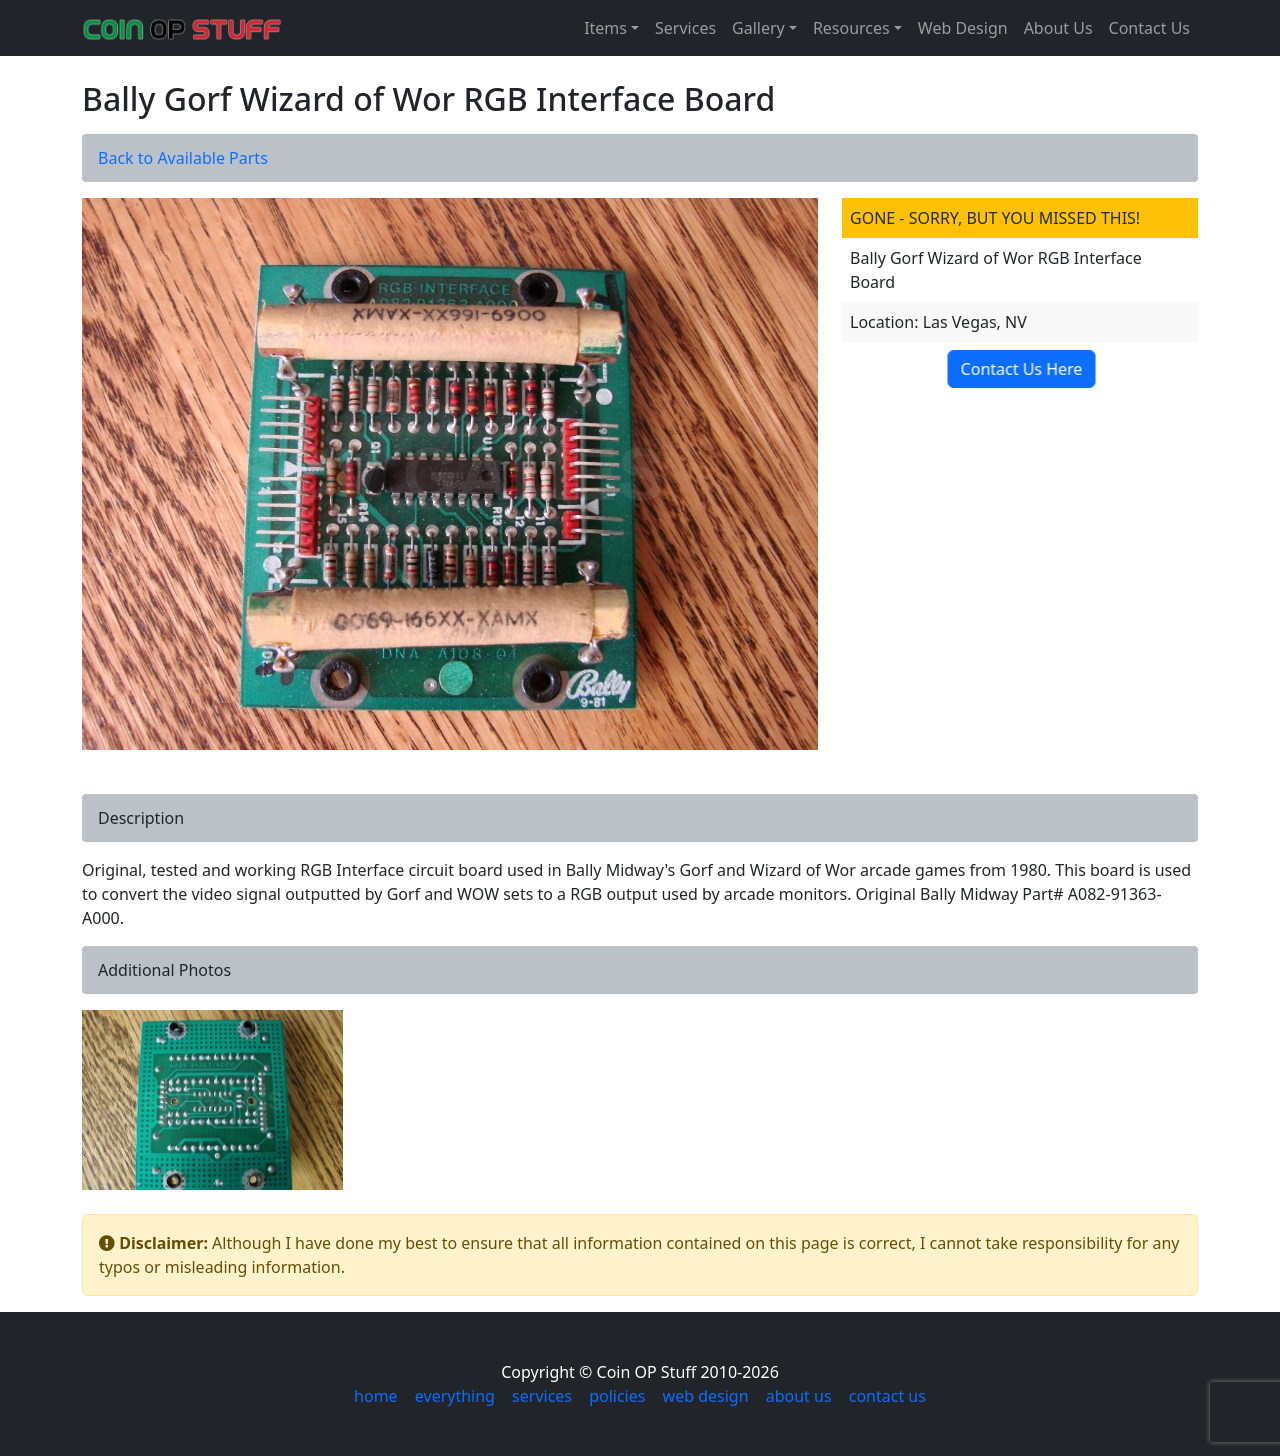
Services (685, 28)
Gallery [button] (758, 28)
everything (455, 1396)
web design (706, 1396)
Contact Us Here (1016, 369)
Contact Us (1149, 28)
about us (799, 1396)
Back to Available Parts (183, 158)
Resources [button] (851, 28)
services (542, 1396)
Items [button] (605, 28)
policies (617, 1396)
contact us (887, 1396)
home (376, 1396)
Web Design (963, 28)
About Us (1058, 28)
